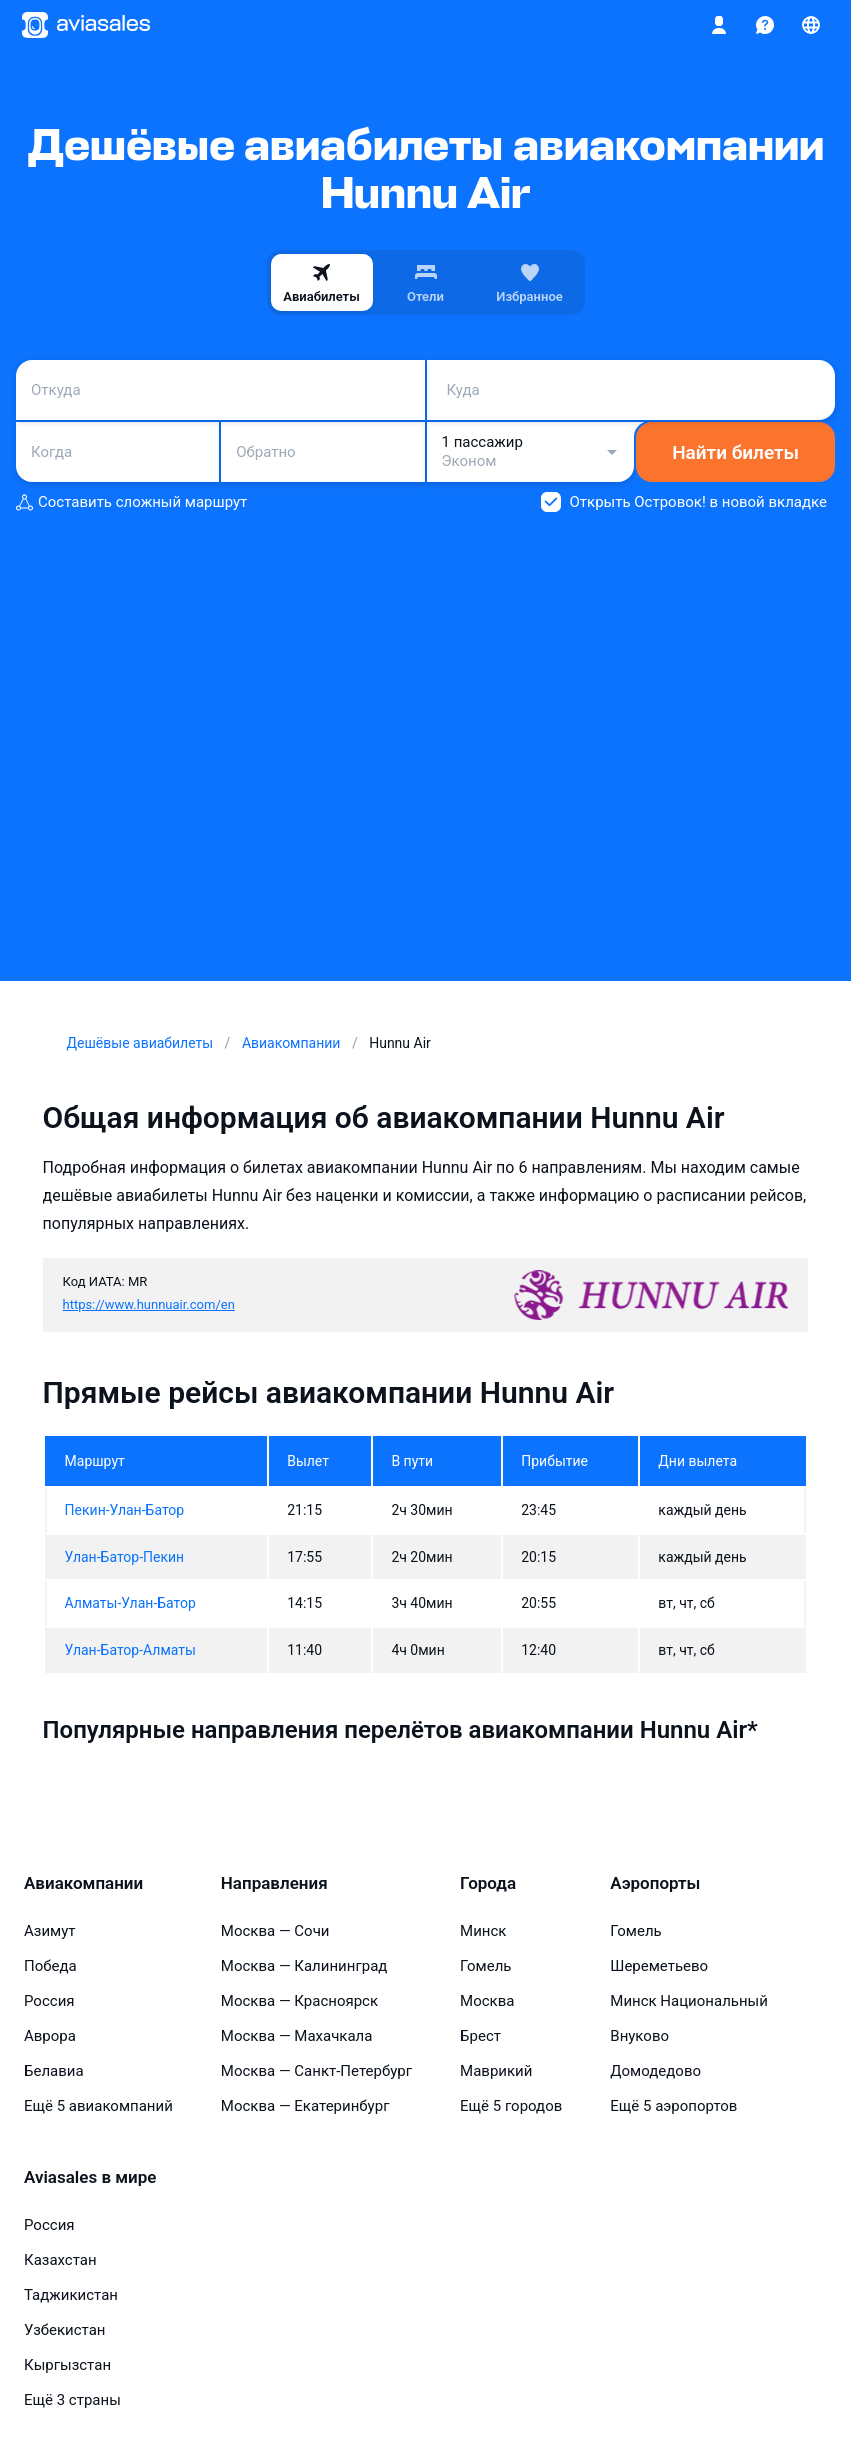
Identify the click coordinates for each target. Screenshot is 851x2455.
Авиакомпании (83, 1883)
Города (488, 1883)
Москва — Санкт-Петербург (316, 2071)
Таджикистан (71, 2295)
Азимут (50, 1931)
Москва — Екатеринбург (305, 2106)
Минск (483, 1931)
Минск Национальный (689, 2001)
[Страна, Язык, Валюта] (811, 25)
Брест (480, 2036)
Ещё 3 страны (72, 2400)
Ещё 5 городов (511, 2106)
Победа (50, 1966)
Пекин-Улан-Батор (125, 1510)
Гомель (485, 1966)
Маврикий (496, 2071)
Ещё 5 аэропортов (673, 2106)
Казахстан (60, 2260)
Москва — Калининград (304, 1966)
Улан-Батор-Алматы (130, 1650)
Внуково (639, 2036)
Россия (49, 2001)
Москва (487, 2001)
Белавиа (54, 2071)
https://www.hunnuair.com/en (149, 1304)
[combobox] (220, 390)
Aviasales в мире (90, 2177)
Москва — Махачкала (297, 2036)
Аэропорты (655, 1883)
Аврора (50, 2036)
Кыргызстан (67, 2365)
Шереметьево (659, 1966)
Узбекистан (65, 2330)
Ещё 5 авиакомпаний (98, 2106)
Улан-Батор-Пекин (125, 1557)
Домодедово (655, 2071)
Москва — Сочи (275, 1931)
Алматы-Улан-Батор (130, 1603)
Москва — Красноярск (299, 2001)
